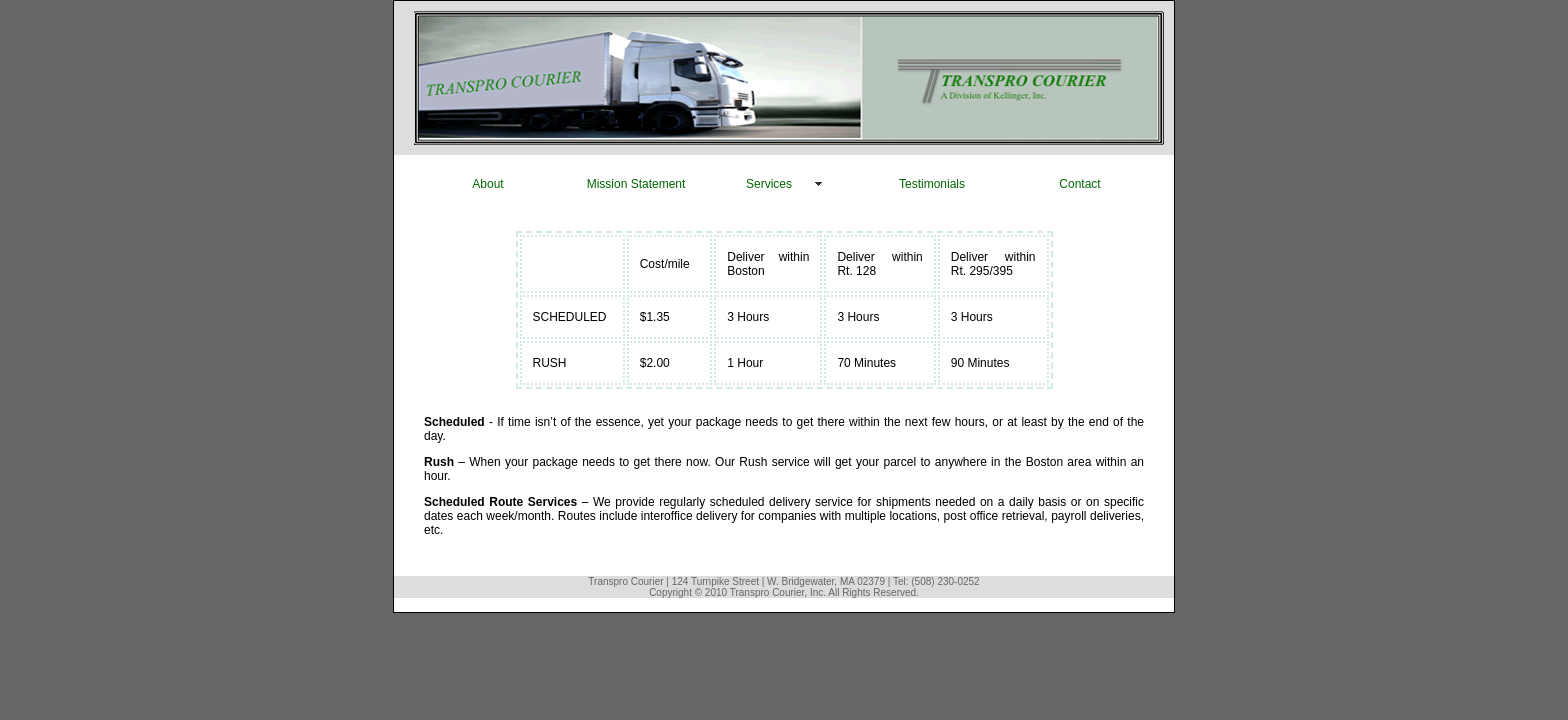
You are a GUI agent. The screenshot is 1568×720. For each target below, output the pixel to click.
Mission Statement (636, 184)
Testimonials (932, 184)
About (487, 184)
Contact (1079, 184)
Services (769, 184)
